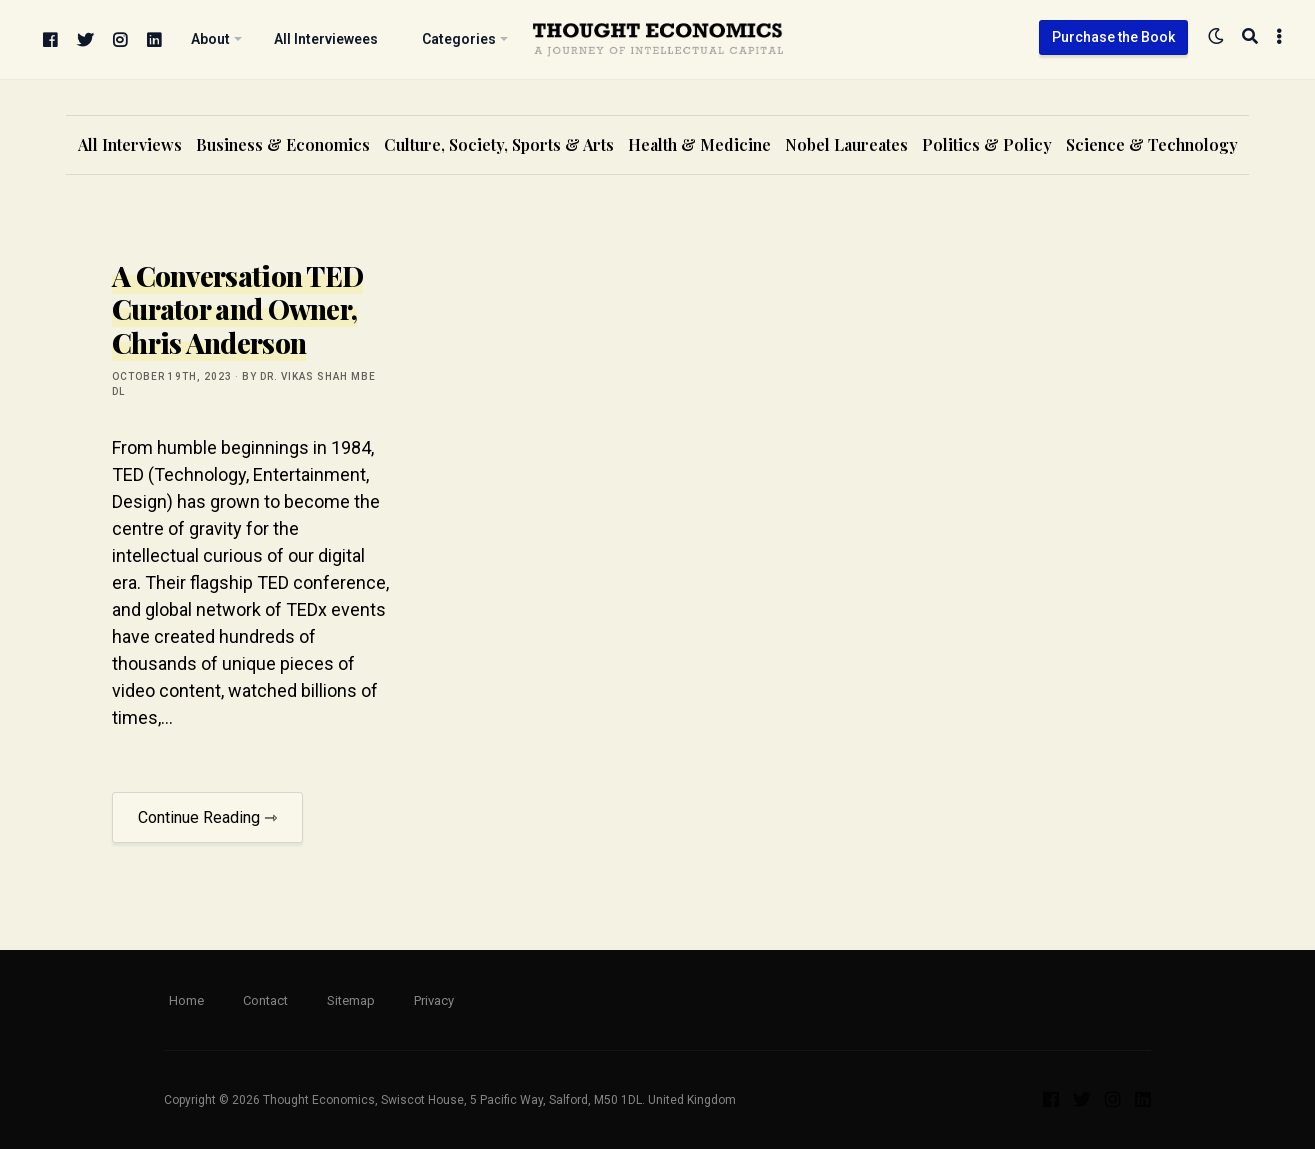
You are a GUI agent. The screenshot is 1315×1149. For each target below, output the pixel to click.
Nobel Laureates (846, 144)
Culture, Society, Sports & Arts (499, 144)
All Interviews (130, 144)
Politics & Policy (987, 144)
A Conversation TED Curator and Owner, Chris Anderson (237, 309)
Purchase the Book (1113, 37)
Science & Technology (1152, 144)
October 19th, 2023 (172, 376)
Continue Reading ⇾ (207, 817)
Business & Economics (283, 144)
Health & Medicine (699, 144)
